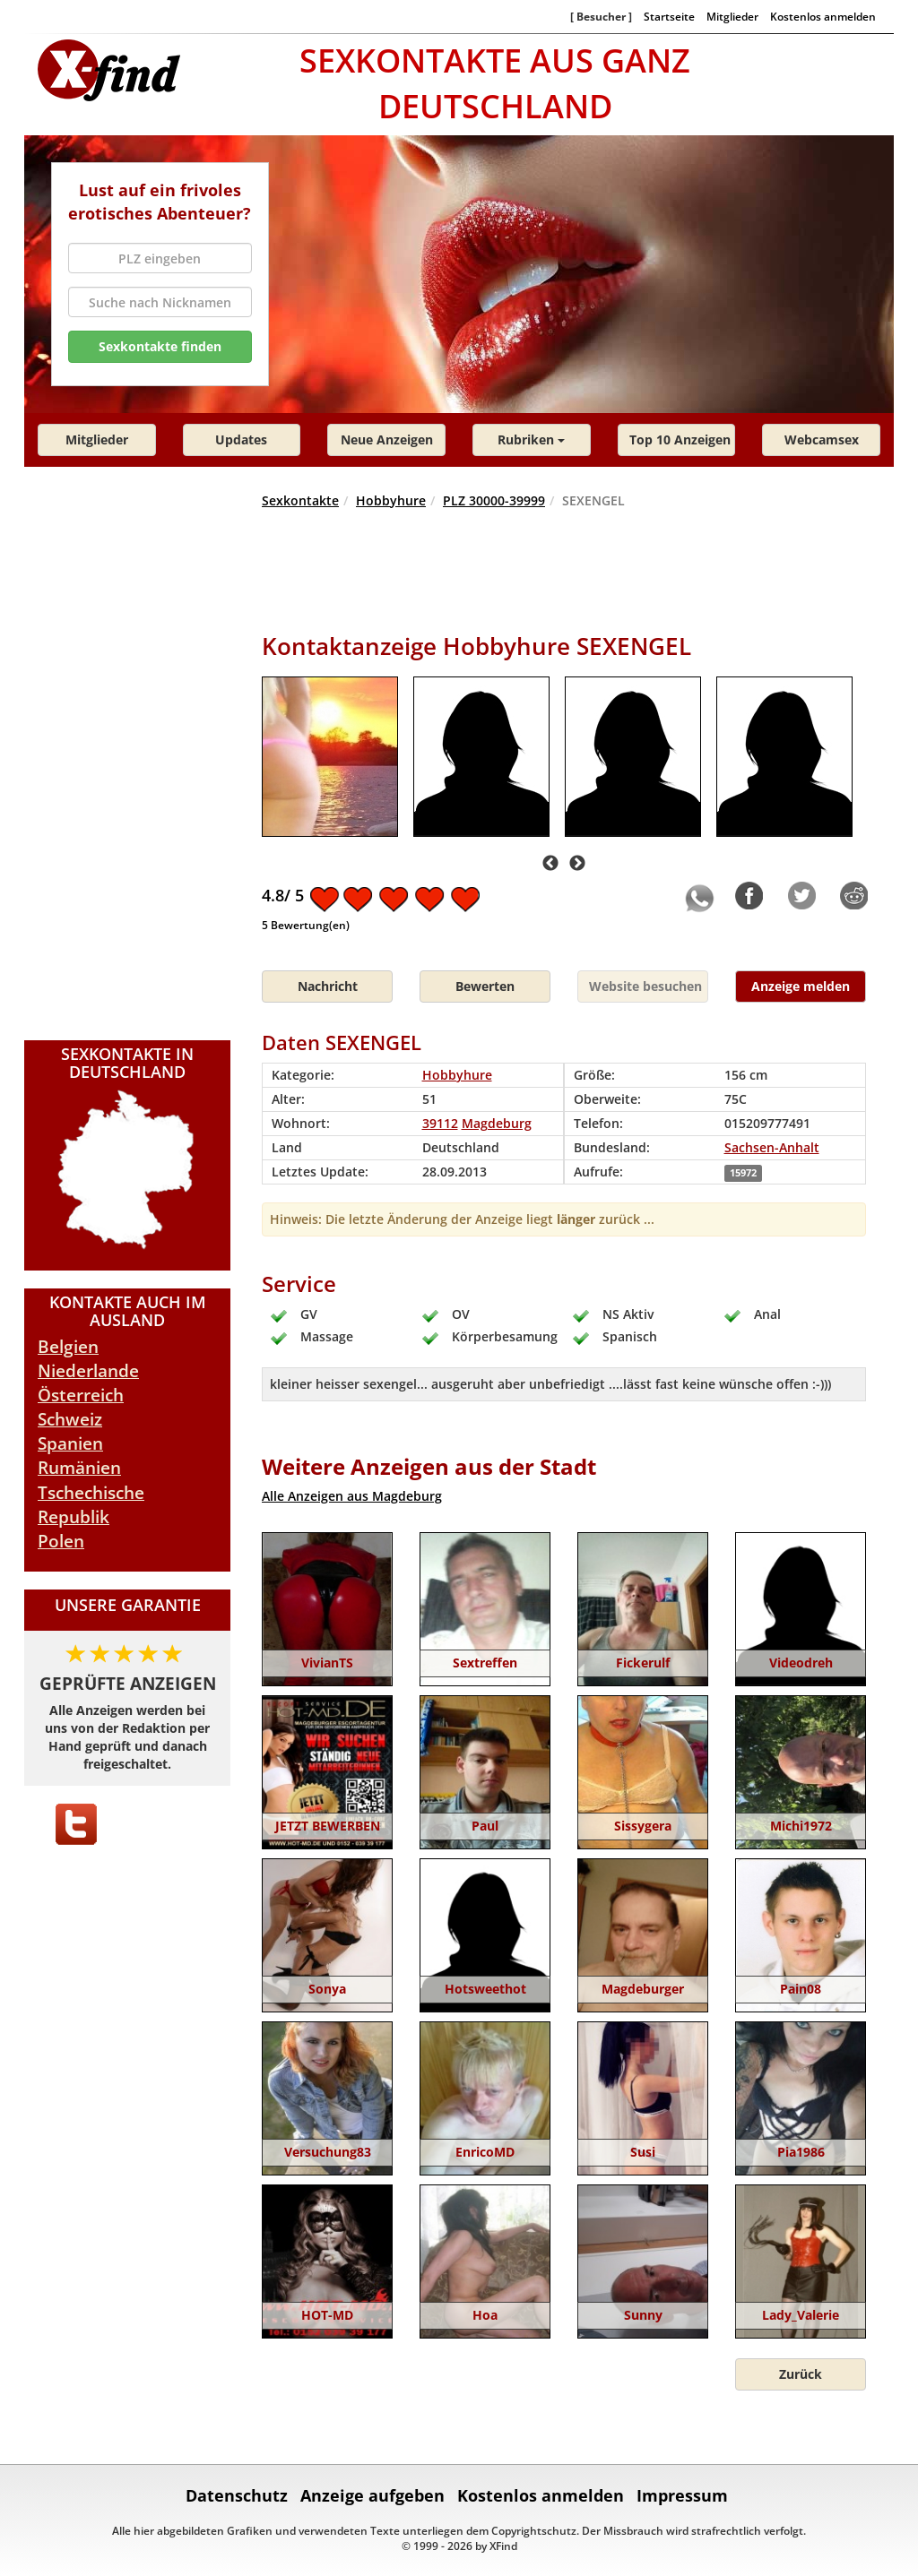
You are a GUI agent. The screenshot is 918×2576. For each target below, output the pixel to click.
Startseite (669, 16)
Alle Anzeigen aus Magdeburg (352, 1495)
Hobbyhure (391, 500)
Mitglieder (732, 16)
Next (577, 864)
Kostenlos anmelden (823, 16)
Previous (550, 864)
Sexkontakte (300, 500)
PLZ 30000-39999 (494, 500)
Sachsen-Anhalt (771, 1147)
